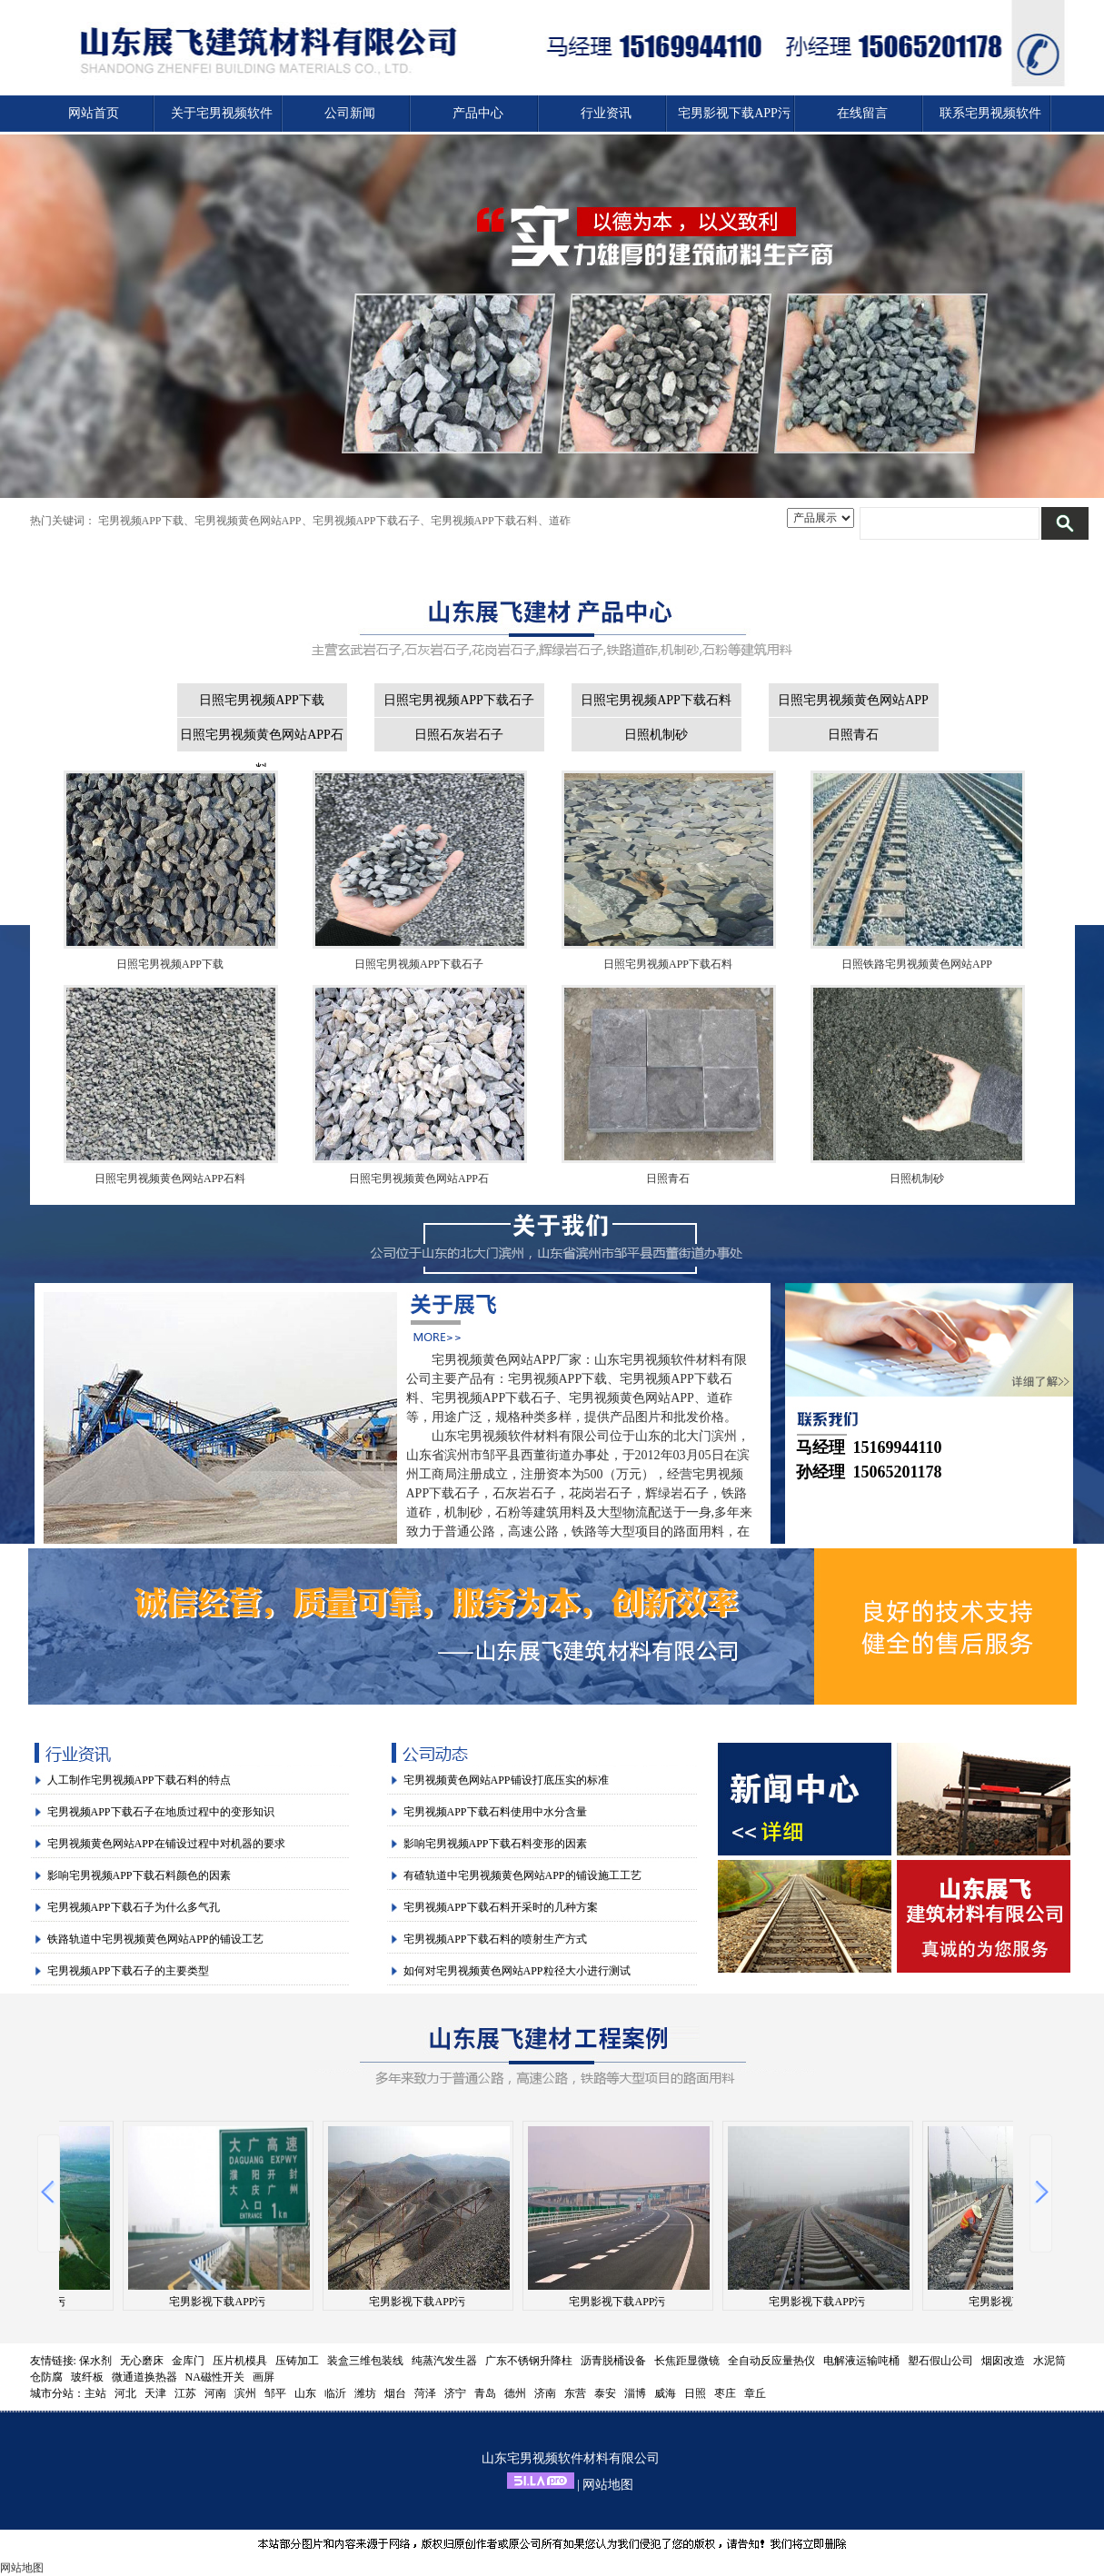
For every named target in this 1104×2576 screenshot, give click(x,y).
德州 (515, 2393)
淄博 (635, 2393)
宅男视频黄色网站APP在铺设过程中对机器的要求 (166, 1843)
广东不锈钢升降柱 (528, 2360)
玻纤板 (87, 2377)
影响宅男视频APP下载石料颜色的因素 (139, 1875)
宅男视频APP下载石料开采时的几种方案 (500, 1907)
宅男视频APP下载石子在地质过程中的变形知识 (160, 1811)
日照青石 (853, 734)
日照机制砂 (656, 734)
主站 (95, 2393)
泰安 (605, 2393)
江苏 (185, 2393)
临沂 (335, 2393)
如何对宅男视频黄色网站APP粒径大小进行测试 (517, 1970)
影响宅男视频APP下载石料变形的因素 (495, 1843)
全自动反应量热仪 (771, 2360)
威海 (665, 2393)
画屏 (263, 2377)
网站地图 (607, 2484)
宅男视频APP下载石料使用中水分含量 (495, 1811)
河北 (125, 2393)
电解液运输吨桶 (861, 2360)
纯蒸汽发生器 (444, 2360)
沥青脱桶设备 (613, 2360)
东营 (575, 2393)
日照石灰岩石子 (458, 734)
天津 (155, 2393)
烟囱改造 (1003, 2360)
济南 (545, 2393)
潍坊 (365, 2393)
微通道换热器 (144, 2377)
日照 (695, 2393)
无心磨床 (142, 2360)
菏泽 (425, 2393)
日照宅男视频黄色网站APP (853, 700)
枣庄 (725, 2393)
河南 (215, 2393)
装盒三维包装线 (365, 2360)
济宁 (455, 2393)
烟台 (395, 2393)
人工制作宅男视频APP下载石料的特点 (139, 1780)
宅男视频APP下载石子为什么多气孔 (133, 1907)
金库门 (188, 2360)
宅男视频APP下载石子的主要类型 (128, 1970)
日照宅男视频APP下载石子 (458, 700)
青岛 (485, 2393)
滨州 (245, 2393)
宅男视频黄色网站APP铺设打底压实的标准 (506, 1780)
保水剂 (95, 2360)
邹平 (275, 2393)
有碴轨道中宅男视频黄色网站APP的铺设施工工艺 (522, 1875)
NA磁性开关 (214, 2377)
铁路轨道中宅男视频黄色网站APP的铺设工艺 (155, 1939)
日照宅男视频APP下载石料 (656, 700)
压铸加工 (297, 2360)
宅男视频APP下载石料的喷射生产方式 (495, 1939)
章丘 (755, 2393)
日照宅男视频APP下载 (261, 700)
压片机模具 (240, 2360)
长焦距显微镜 (687, 2360)
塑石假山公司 (940, 2360)
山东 (305, 2393)
